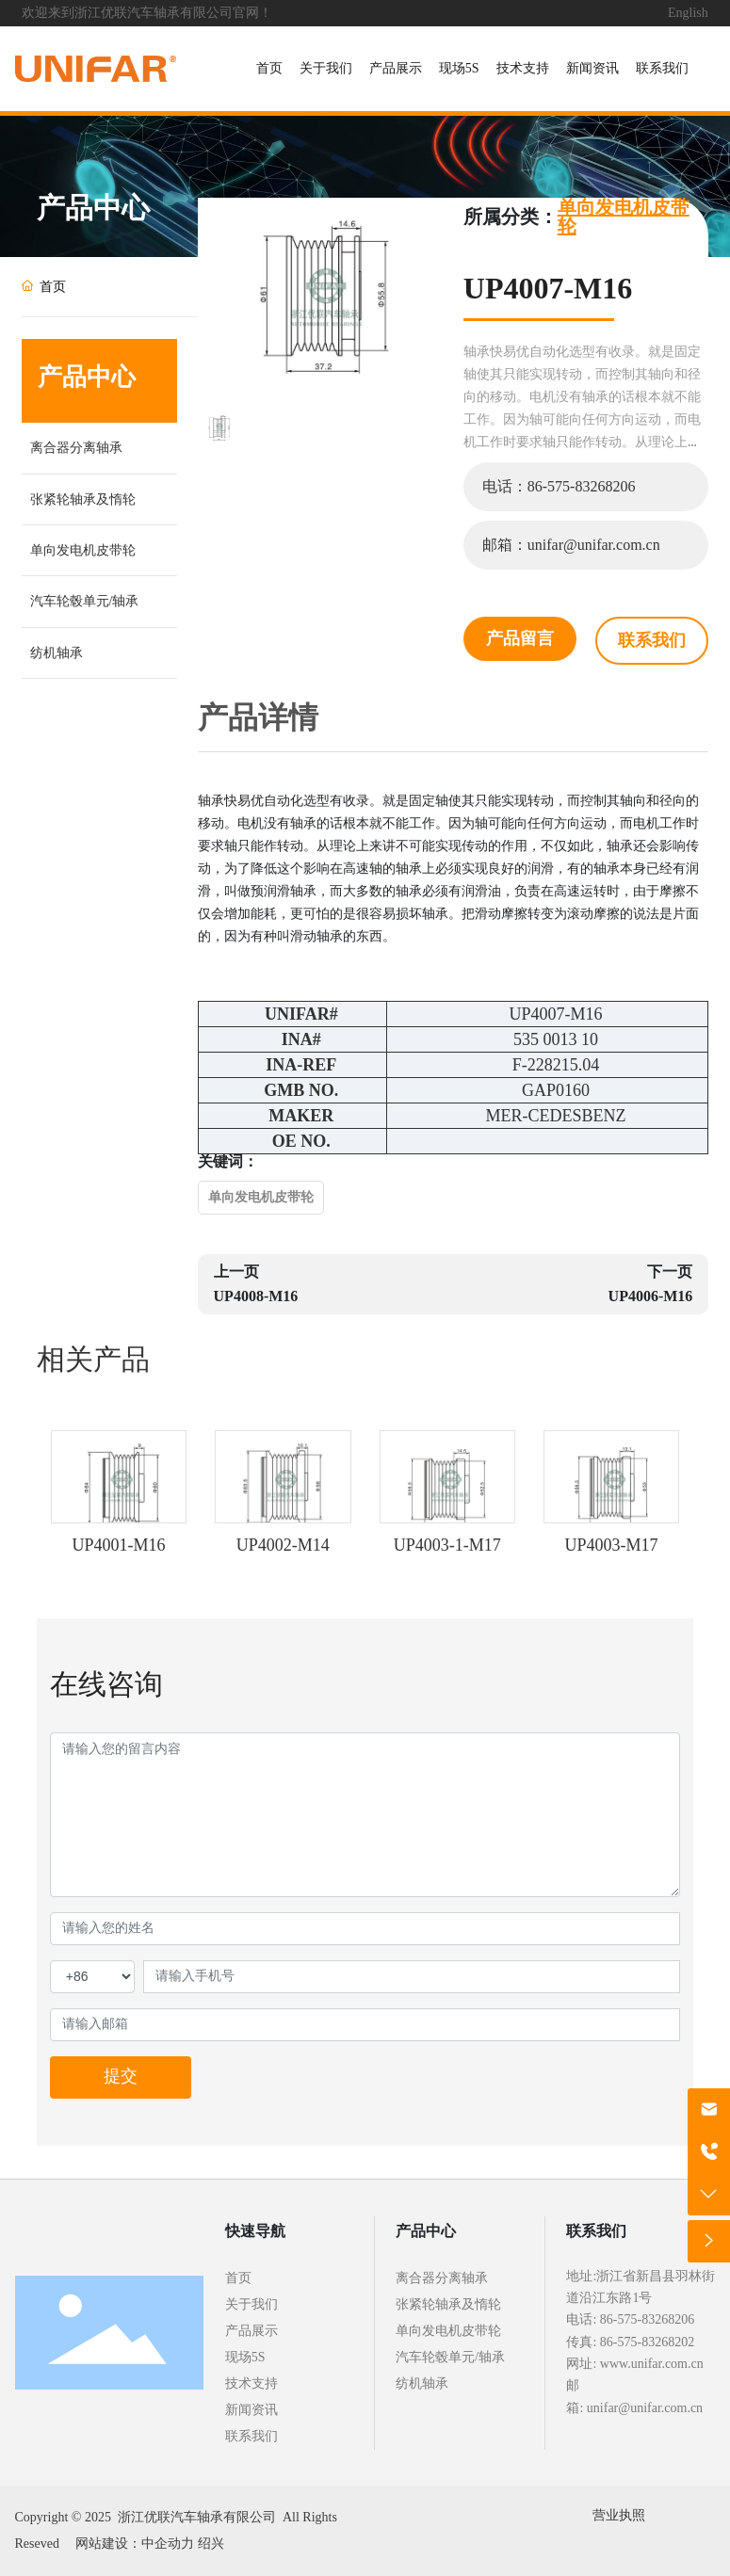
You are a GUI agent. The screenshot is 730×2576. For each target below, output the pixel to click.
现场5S (245, 2357)
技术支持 (251, 2383)
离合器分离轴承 (76, 448)
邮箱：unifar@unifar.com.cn (571, 545)
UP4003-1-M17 (447, 1545)
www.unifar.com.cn (652, 2364)
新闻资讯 (251, 2410)
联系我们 (251, 2436)
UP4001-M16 (118, 1545)
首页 (238, 2278)
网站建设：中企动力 (134, 2543)
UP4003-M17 (611, 1545)
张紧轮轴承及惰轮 (83, 499)
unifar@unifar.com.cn (645, 2408)
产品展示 (251, 2331)
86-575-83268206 (647, 2319)
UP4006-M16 (650, 1296)
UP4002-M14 (283, 1545)
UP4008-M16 (256, 1296)
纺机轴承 (56, 653)
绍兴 (211, 2543)
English (688, 13)
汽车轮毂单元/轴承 (84, 601)
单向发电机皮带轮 (83, 550)
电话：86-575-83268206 (559, 486)
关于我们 (251, 2304)
